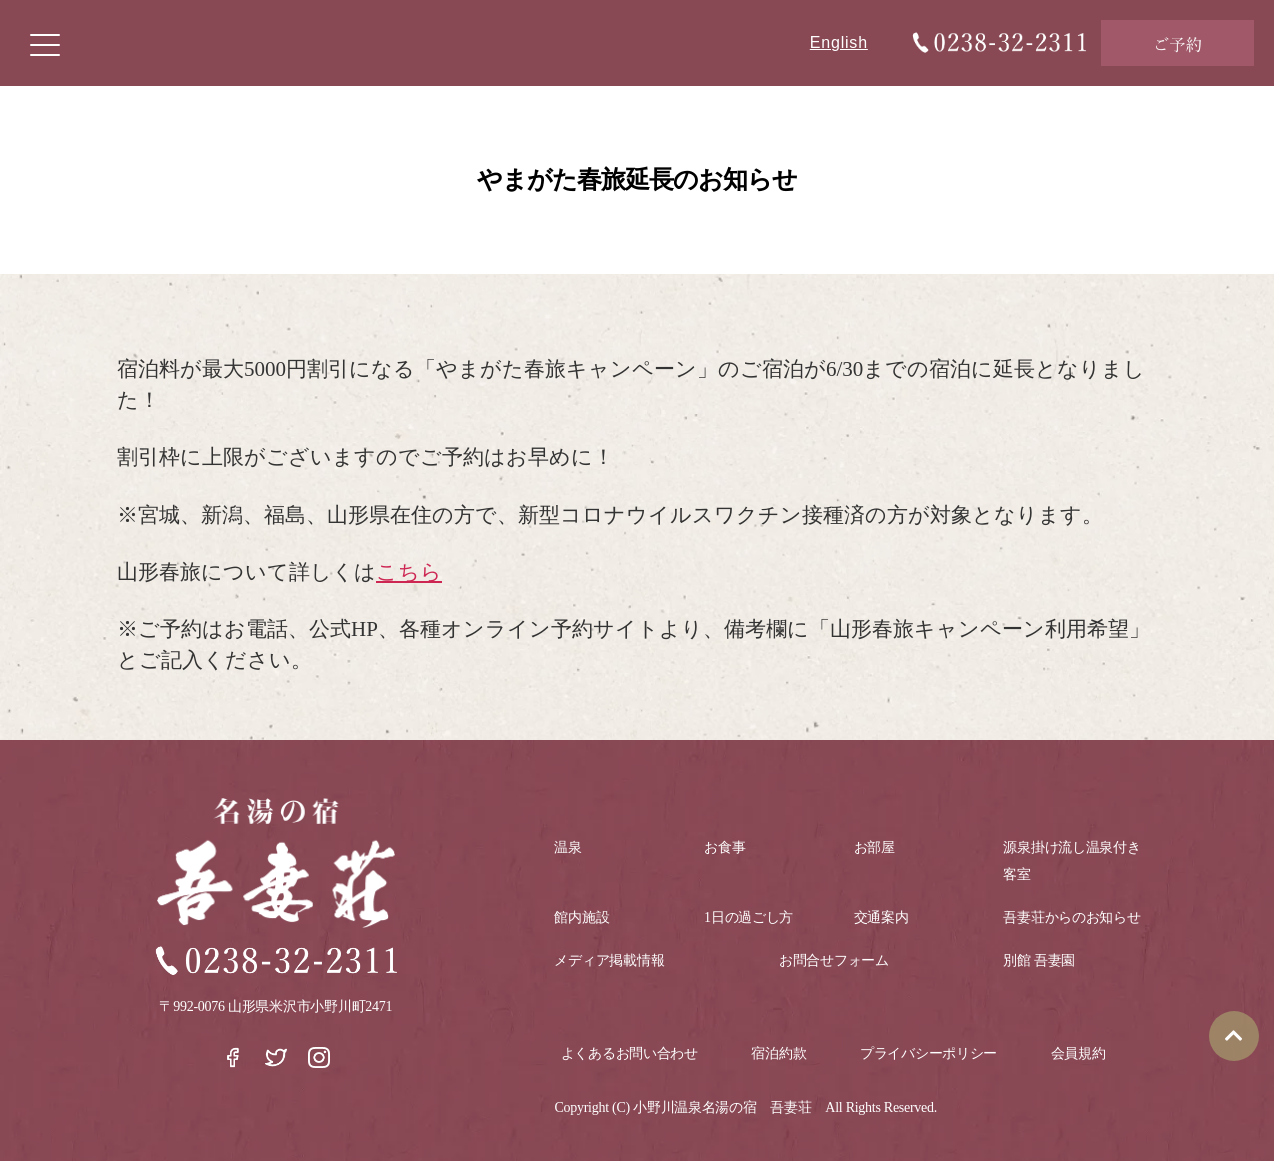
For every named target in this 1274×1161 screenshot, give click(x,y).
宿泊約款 (778, 1053)
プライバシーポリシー (928, 1053)
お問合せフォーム (834, 960)
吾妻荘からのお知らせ (1071, 917)
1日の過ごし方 (748, 917)
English (839, 42)
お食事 (724, 847)
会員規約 (1078, 1053)
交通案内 (881, 917)
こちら (409, 572)
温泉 (567, 847)
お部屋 (874, 847)
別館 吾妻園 (1039, 960)
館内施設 (581, 917)
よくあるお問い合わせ (629, 1053)
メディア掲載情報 (609, 960)
